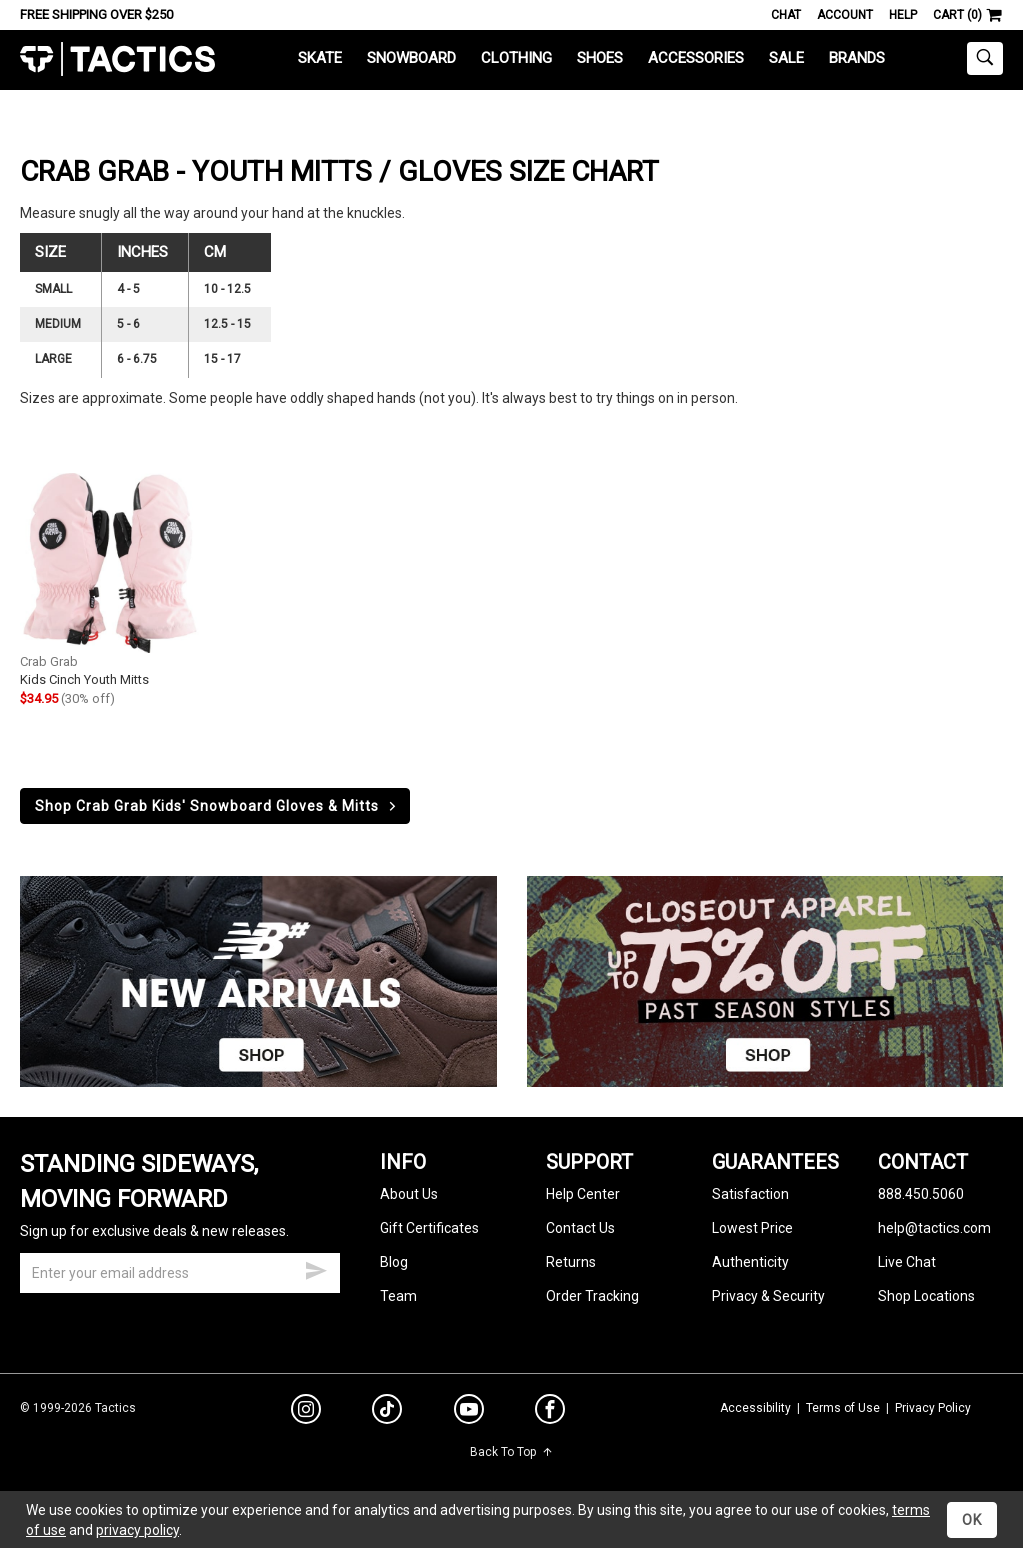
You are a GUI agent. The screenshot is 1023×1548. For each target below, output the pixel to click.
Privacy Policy (933, 1408)
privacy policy (137, 1530)
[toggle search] (985, 58)
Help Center (583, 1194)
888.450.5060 (921, 1194)
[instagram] (306, 1412)
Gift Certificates (429, 1228)
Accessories (696, 58)
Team (398, 1296)
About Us (409, 1194)
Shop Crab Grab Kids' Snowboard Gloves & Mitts (217, 806)
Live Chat (907, 1262)
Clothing (516, 58)
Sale (786, 58)
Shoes (600, 58)
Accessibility (755, 1408)
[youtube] (469, 1413)
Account (845, 15)
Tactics (117, 59)
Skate (320, 58)
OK (972, 1520)
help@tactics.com (934, 1228)
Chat (786, 15)
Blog (394, 1262)
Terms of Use (843, 1408)
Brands (857, 58)
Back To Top (511, 1452)
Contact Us (580, 1228)
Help (903, 15)
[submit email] (316, 1268)
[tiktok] (387, 1412)
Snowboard (411, 58)
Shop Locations (926, 1296)
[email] (180, 1273)
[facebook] (550, 1413)
